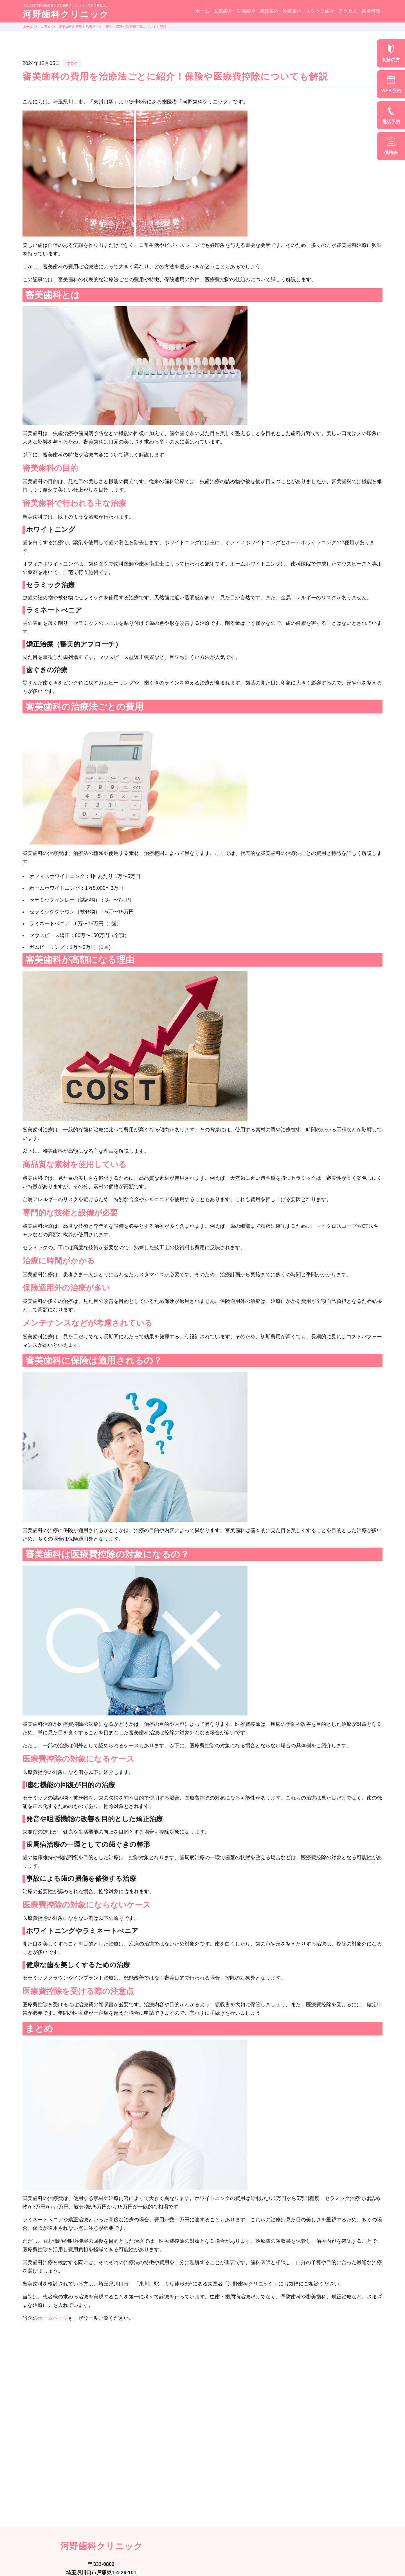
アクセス (347, 11)
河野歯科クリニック (65, 14)
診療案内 (292, 11)
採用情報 (371, 11)
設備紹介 (246, 11)
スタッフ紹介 (320, 11)
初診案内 (269, 11)
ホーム (202, 11)
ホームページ (53, 2318)
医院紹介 (223, 11)
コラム (45, 27)
